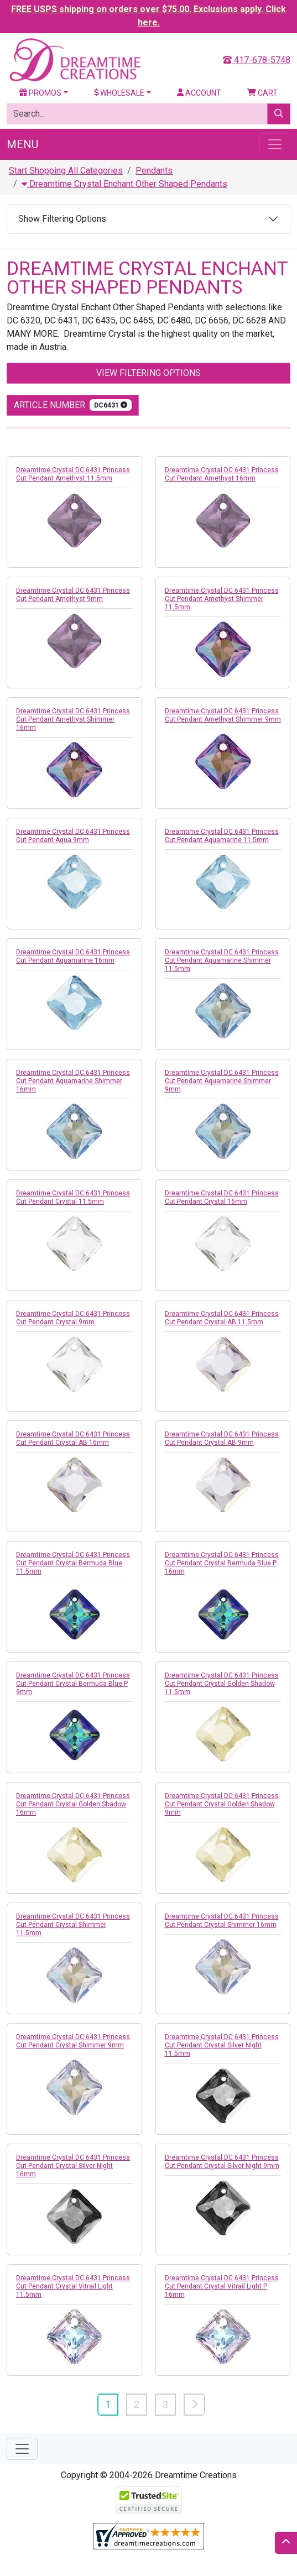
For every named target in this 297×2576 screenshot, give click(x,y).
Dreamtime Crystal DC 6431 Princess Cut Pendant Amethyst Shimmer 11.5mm (222, 599)
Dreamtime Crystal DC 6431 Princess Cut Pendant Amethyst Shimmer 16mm (73, 719)
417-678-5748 (256, 60)
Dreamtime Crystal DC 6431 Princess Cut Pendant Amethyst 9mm (73, 595)
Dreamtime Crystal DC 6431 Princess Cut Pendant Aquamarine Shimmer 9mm (222, 1081)
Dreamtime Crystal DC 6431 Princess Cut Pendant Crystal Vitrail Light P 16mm (222, 2286)
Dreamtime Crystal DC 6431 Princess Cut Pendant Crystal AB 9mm (222, 1438)
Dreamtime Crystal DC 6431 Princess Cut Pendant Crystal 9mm (73, 1318)
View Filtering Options (148, 373)
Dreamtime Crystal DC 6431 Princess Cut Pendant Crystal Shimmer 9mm (73, 2041)
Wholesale (119, 92)
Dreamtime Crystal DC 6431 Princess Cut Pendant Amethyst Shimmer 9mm (223, 715)
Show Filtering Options (62, 218)
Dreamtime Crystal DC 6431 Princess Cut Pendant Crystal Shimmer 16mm (222, 1921)
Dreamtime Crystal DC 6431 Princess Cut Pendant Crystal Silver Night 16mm (73, 2166)
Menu (22, 144)
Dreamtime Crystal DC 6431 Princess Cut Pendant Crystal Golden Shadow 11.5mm (222, 1683)
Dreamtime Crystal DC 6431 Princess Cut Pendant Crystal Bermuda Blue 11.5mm (73, 1563)
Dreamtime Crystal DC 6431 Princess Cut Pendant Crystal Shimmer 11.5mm (73, 1925)
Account (199, 92)
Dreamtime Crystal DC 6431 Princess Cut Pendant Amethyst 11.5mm (73, 474)
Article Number (73, 405)
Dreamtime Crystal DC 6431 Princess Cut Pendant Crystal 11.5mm (73, 1197)
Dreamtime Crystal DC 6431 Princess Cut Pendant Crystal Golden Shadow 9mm (222, 1804)
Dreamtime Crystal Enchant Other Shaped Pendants (124, 184)
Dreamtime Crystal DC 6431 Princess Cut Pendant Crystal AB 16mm (73, 1438)
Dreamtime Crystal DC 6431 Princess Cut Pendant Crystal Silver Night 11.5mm (222, 2045)
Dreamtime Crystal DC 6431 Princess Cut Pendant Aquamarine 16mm (73, 956)
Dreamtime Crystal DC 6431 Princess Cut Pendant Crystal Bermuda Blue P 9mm (73, 1683)
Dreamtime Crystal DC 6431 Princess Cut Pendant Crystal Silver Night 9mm (222, 2162)
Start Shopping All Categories (66, 170)
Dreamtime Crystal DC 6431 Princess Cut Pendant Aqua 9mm (73, 836)
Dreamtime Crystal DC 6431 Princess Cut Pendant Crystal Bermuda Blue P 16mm (222, 1563)
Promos (40, 92)
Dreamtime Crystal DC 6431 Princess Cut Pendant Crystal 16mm (222, 1197)
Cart (262, 92)
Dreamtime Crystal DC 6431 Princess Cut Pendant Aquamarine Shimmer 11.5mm (222, 960)
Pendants (154, 170)
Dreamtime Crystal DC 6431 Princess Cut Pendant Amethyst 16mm (222, 474)
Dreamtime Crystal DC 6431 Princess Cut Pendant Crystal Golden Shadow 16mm (73, 1804)
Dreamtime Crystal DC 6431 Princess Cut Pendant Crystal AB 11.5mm (222, 1318)
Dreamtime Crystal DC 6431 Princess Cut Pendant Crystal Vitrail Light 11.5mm (73, 2286)
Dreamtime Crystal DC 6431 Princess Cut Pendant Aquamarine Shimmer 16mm (73, 1081)
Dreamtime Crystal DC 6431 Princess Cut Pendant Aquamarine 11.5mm (222, 836)
